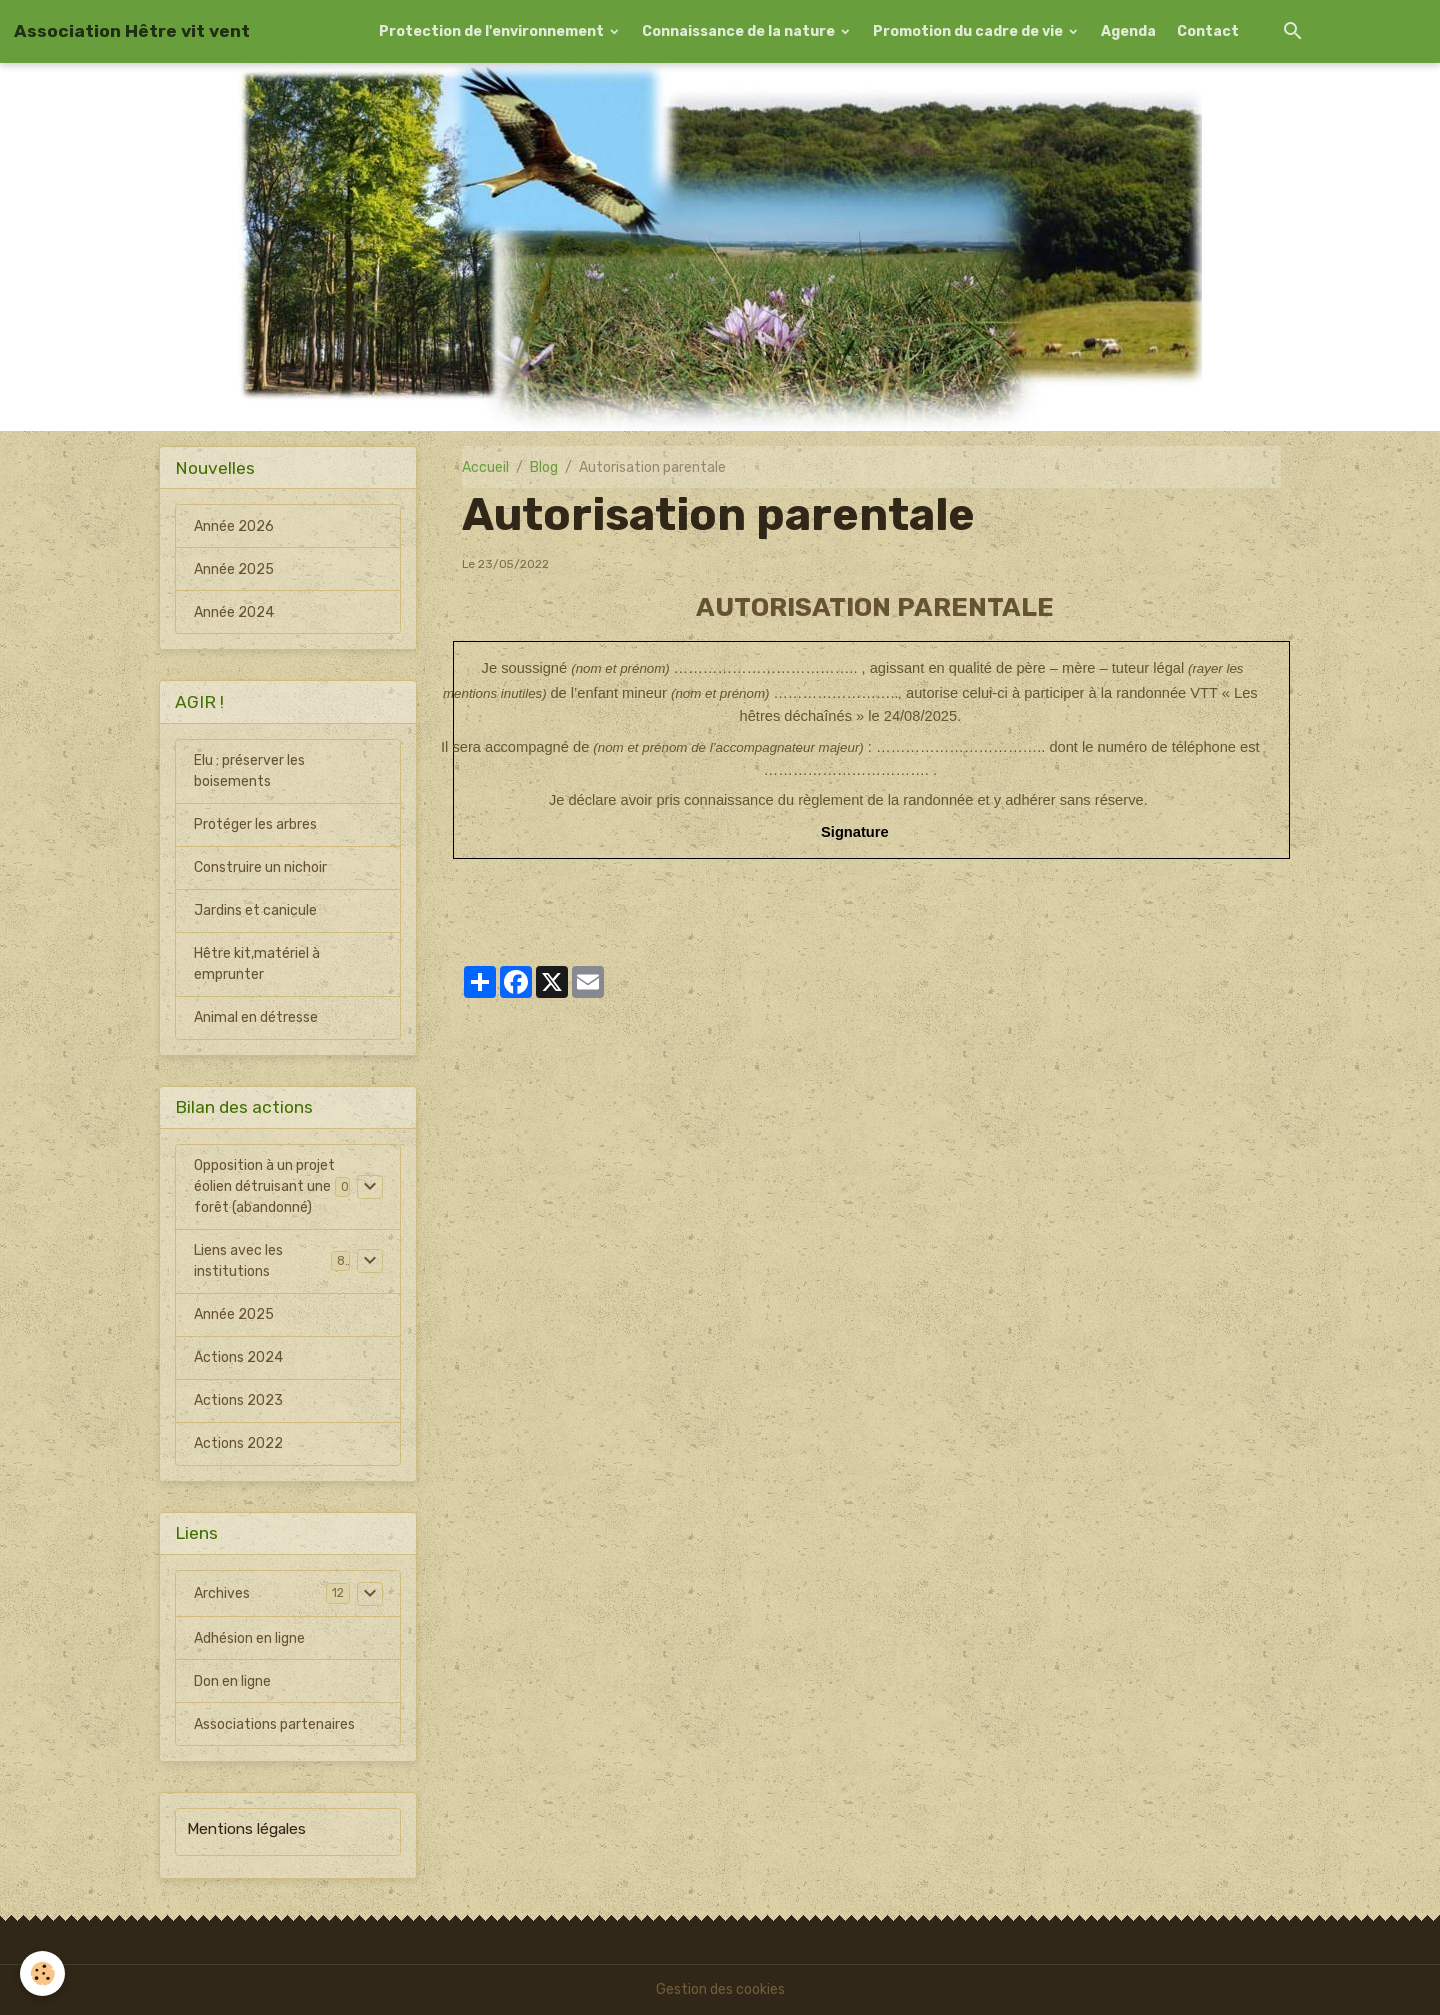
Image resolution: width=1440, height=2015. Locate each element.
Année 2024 (234, 612)
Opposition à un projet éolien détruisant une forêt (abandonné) (264, 1186)
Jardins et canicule (255, 910)
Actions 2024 (238, 1357)
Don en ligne (232, 1681)
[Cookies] (42, 1973)
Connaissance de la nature (740, 31)
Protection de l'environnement (493, 31)
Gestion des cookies (720, 1989)
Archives (222, 1593)
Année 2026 (234, 526)
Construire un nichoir (260, 867)
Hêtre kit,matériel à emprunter (257, 964)
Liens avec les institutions (238, 1261)
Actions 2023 (238, 1400)
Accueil (485, 467)
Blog (544, 467)
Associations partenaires (274, 1724)
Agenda (1128, 31)
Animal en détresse (256, 1017)
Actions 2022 (238, 1443)
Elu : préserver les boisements (249, 771)
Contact (1208, 31)
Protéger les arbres (255, 824)
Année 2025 (234, 569)
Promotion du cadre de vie (969, 31)
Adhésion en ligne (249, 1638)
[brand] (132, 31)
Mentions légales (246, 1829)
